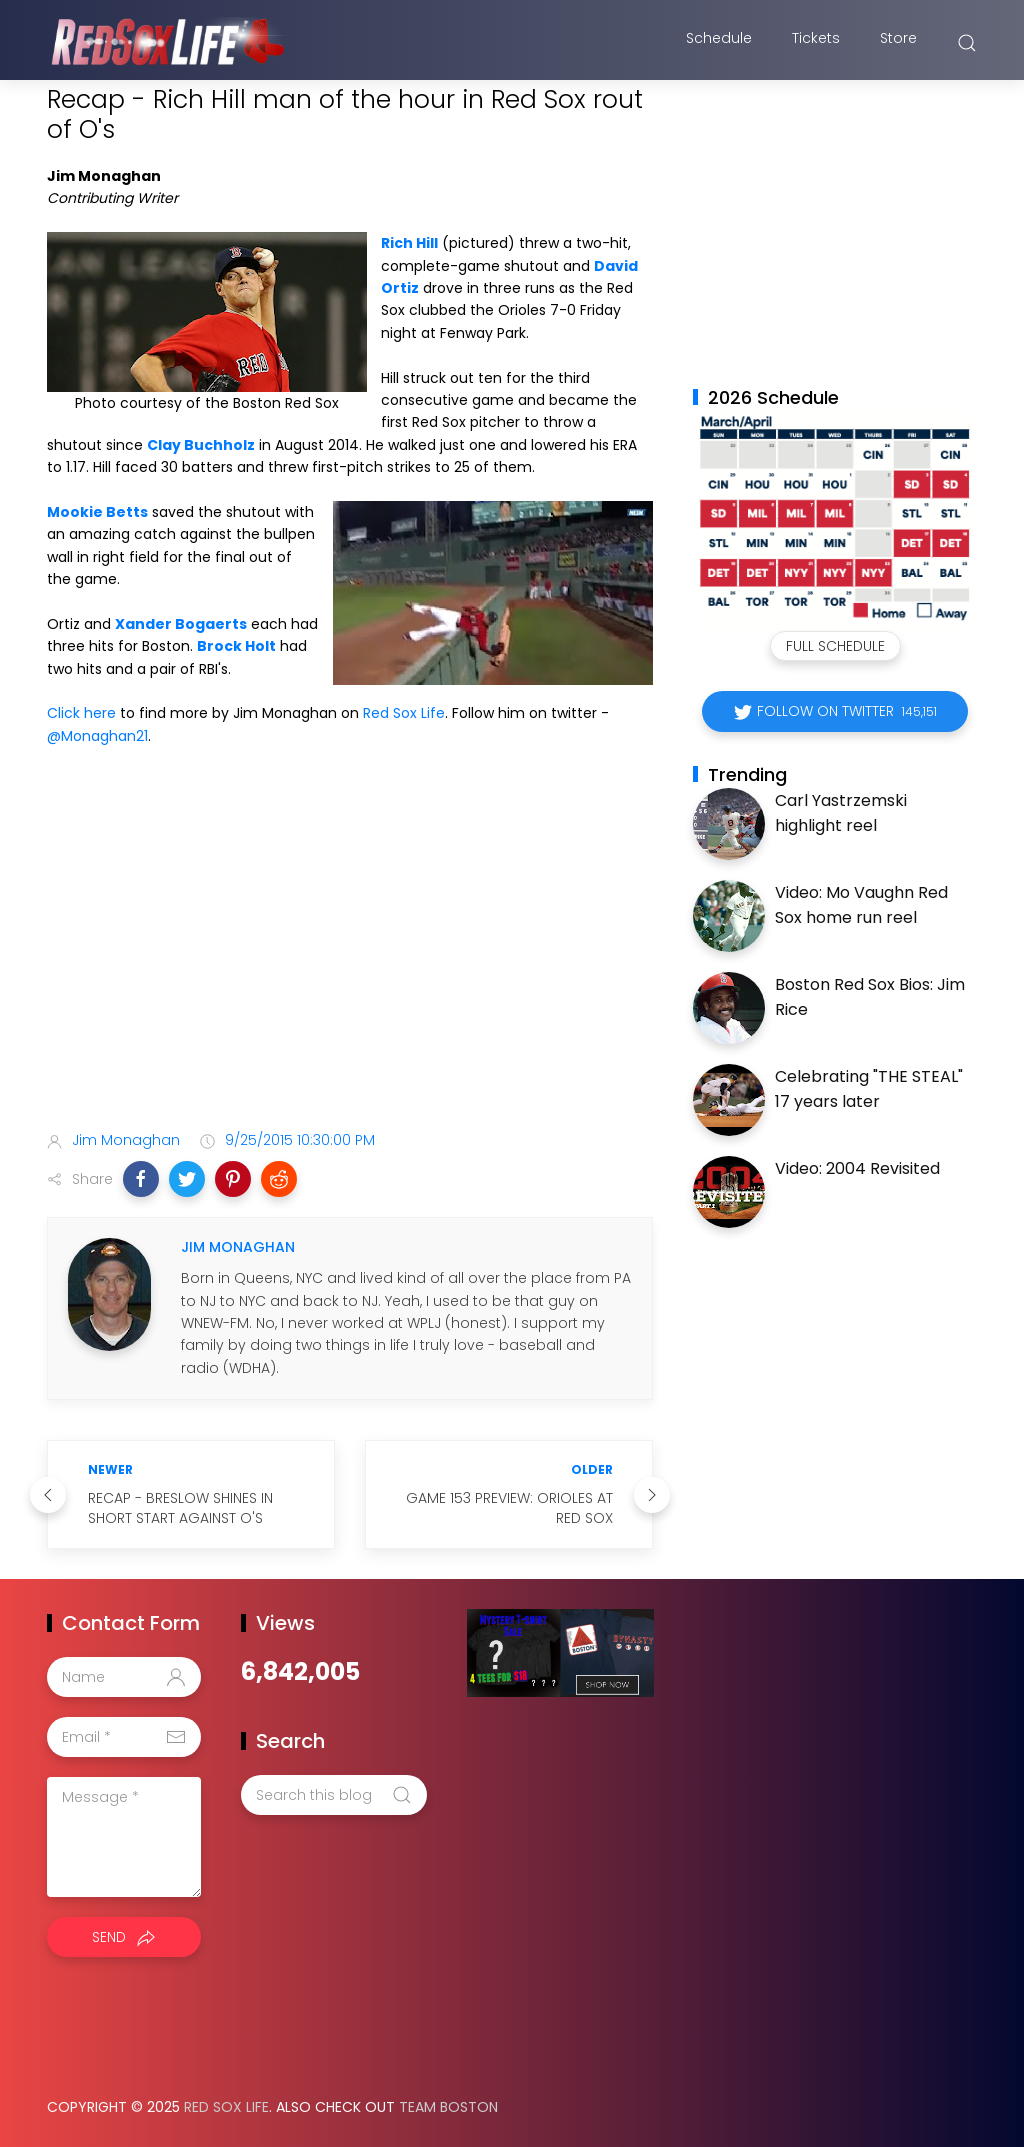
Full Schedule (835, 646)
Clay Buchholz (201, 445)
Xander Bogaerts (181, 624)
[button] (141, 1179)
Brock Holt (236, 646)
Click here (81, 713)
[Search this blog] (334, 1795)
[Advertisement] (350, 957)
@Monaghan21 (97, 736)
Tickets (816, 43)
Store (898, 43)
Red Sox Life (404, 713)
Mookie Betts (97, 512)
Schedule (719, 43)
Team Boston (448, 2107)
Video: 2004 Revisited (857, 1168)
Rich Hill (409, 243)
